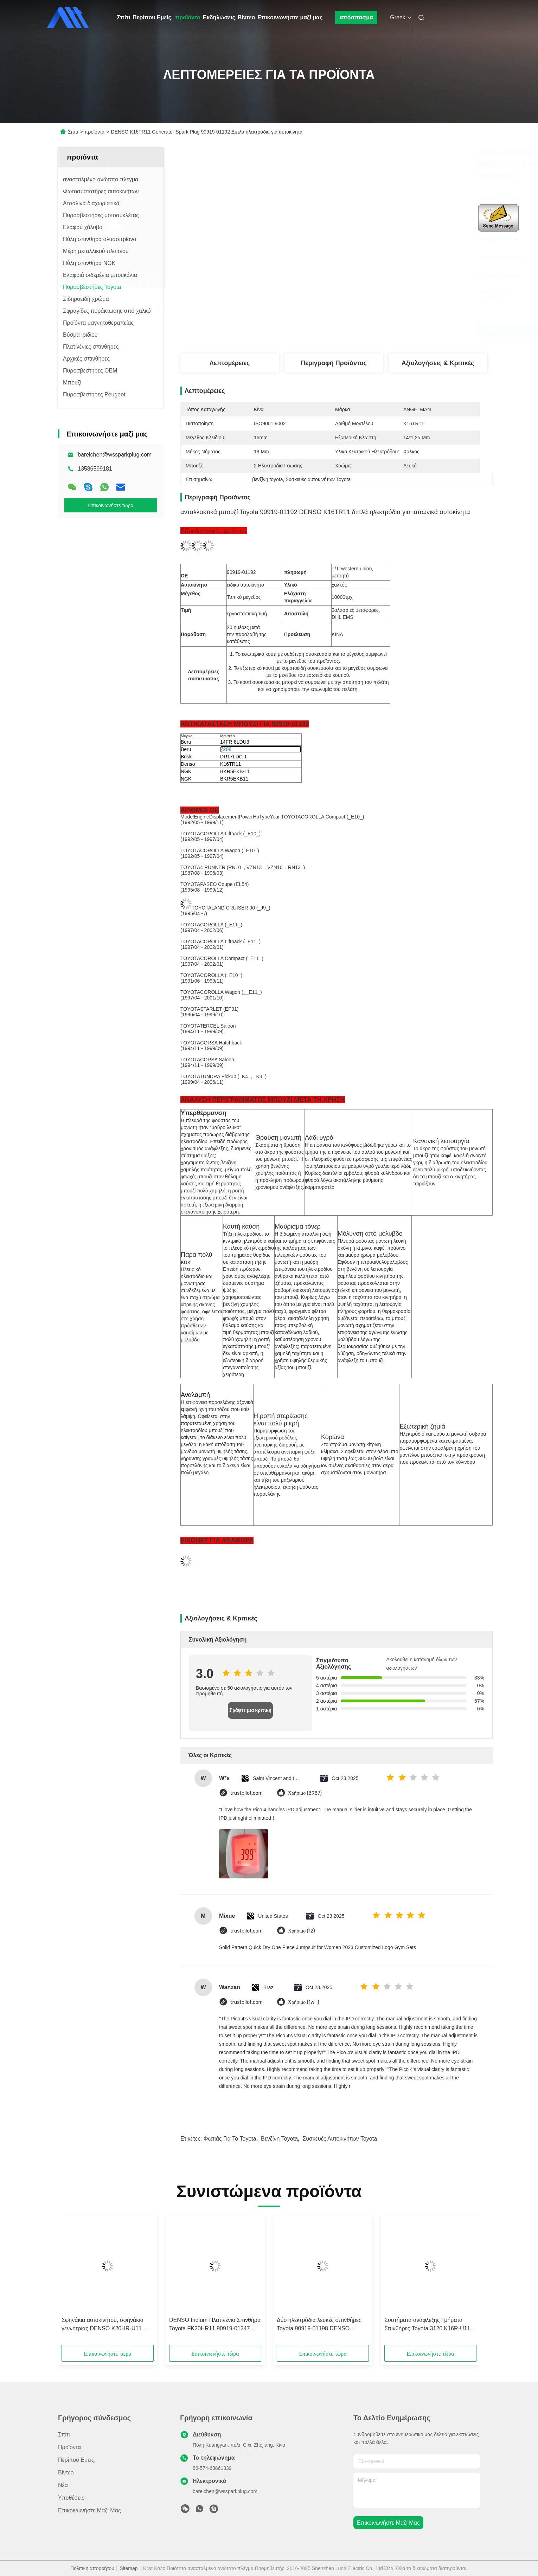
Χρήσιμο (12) (301, 1931)
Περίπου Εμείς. (153, 17)
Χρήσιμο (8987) (305, 1793)
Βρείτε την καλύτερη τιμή (372, 330)
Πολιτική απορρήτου (92, 2568)
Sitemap (128, 2568)
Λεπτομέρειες (230, 363)
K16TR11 (230, 764)
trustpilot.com (246, 1793)
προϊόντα (187, 17)
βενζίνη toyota (279, 2139)
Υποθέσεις (71, 2498)
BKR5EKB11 (234, 779)
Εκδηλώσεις (219, 17)
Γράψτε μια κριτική (250, 1710)
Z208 (225, 749)
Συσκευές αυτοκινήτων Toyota (339, 2139)
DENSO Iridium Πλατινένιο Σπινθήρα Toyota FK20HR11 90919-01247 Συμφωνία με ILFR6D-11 (215, 2325)
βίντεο (66, 2472)
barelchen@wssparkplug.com (115, 455)
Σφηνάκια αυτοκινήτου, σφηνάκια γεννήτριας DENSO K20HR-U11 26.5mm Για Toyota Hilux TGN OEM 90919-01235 (106, 2325)
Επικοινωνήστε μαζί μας (289, 17)
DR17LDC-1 (233, 756)
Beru (186, 742)
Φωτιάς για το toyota (230, 2139)
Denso (188, 764)
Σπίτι (123, 17)
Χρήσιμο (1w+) (303, 2002)
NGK (186, 771)
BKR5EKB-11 (235, 771)
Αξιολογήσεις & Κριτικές (438, 363)
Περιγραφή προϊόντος (334, 363)
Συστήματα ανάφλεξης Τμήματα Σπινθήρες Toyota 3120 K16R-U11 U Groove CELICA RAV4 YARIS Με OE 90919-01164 (430, 2325)
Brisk (186, 756)
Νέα (63, 2485)
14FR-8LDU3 (234, 742)
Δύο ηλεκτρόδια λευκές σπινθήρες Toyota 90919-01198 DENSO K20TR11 (319, 2325)
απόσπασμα (356, 17)
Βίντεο (246, 17)
